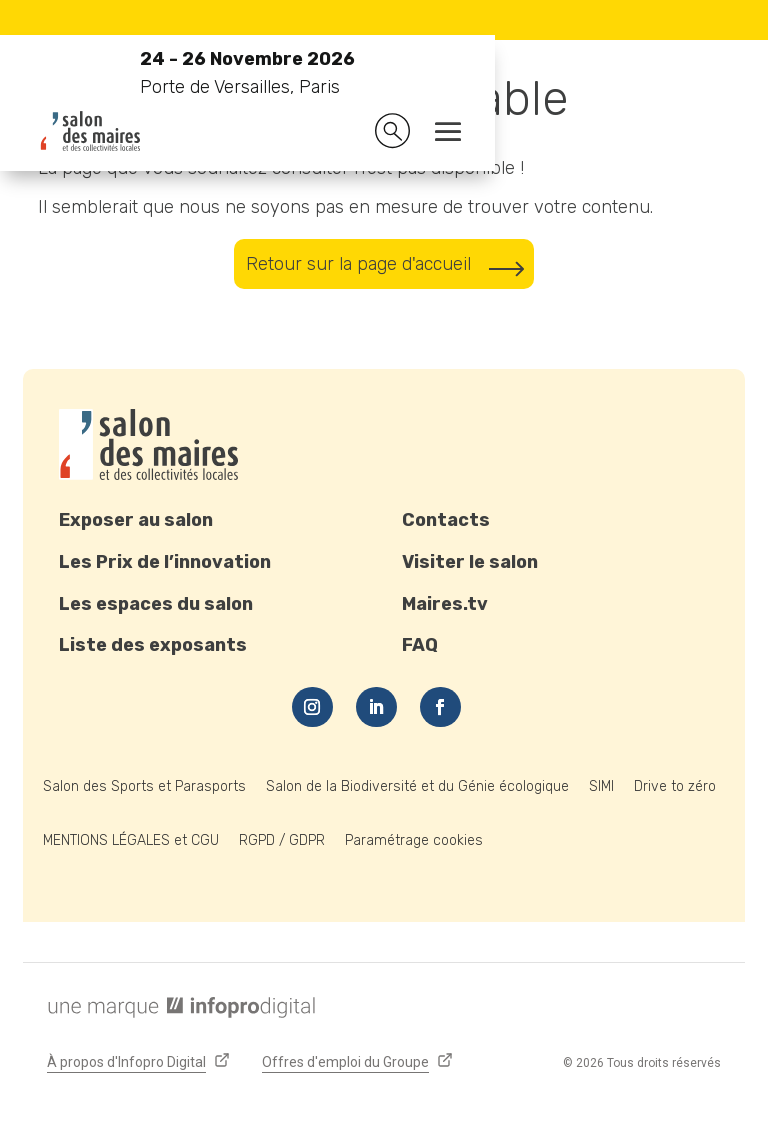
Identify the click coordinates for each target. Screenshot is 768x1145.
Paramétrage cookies (414, 840)
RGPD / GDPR (282, 840)
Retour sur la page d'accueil (358, 264)
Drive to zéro (675, 786)
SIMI (601, 786)
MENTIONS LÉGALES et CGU (131, 840)
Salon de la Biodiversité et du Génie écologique (417, 786)
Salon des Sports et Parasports (144, 786)
